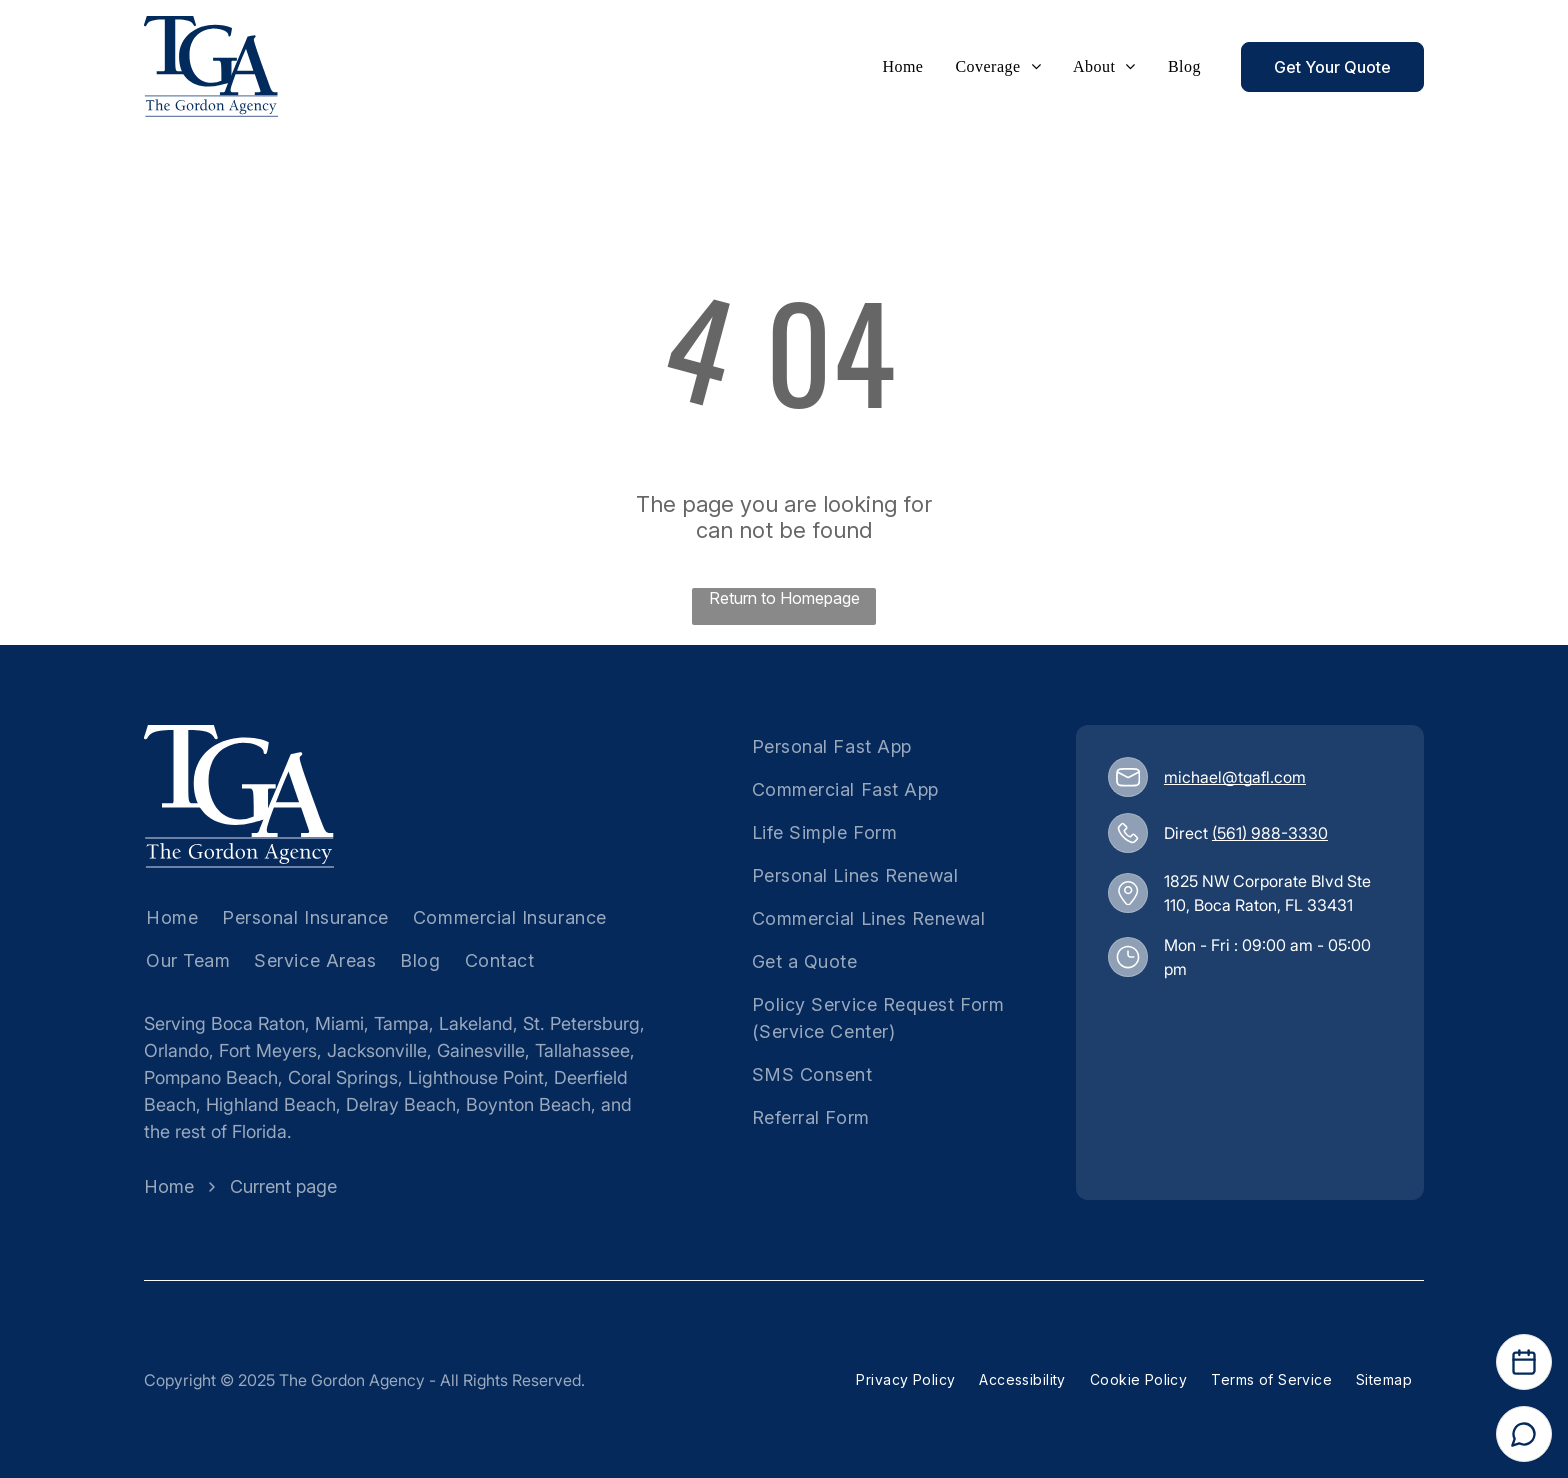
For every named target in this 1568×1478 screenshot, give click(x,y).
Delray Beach (401, 1104)
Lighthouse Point (476, 1077)
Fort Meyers (268, 1050)
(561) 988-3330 (1270, 833)
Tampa (401, 1023)
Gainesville (481, 1050)
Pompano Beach (211, 1077)
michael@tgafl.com (1235, 777)
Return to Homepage (784, 598)
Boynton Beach (528, 1104)
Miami (339, 1023)
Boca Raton (258, 1023)
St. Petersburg (581, 1023)
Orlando (176, 1050)
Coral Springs (343, 1077)
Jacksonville (377, 1050)
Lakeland (476, 1023)
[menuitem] (902, 67)
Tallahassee (582, 1050)
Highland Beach (271, 1104)
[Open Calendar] (1524, 1362)
